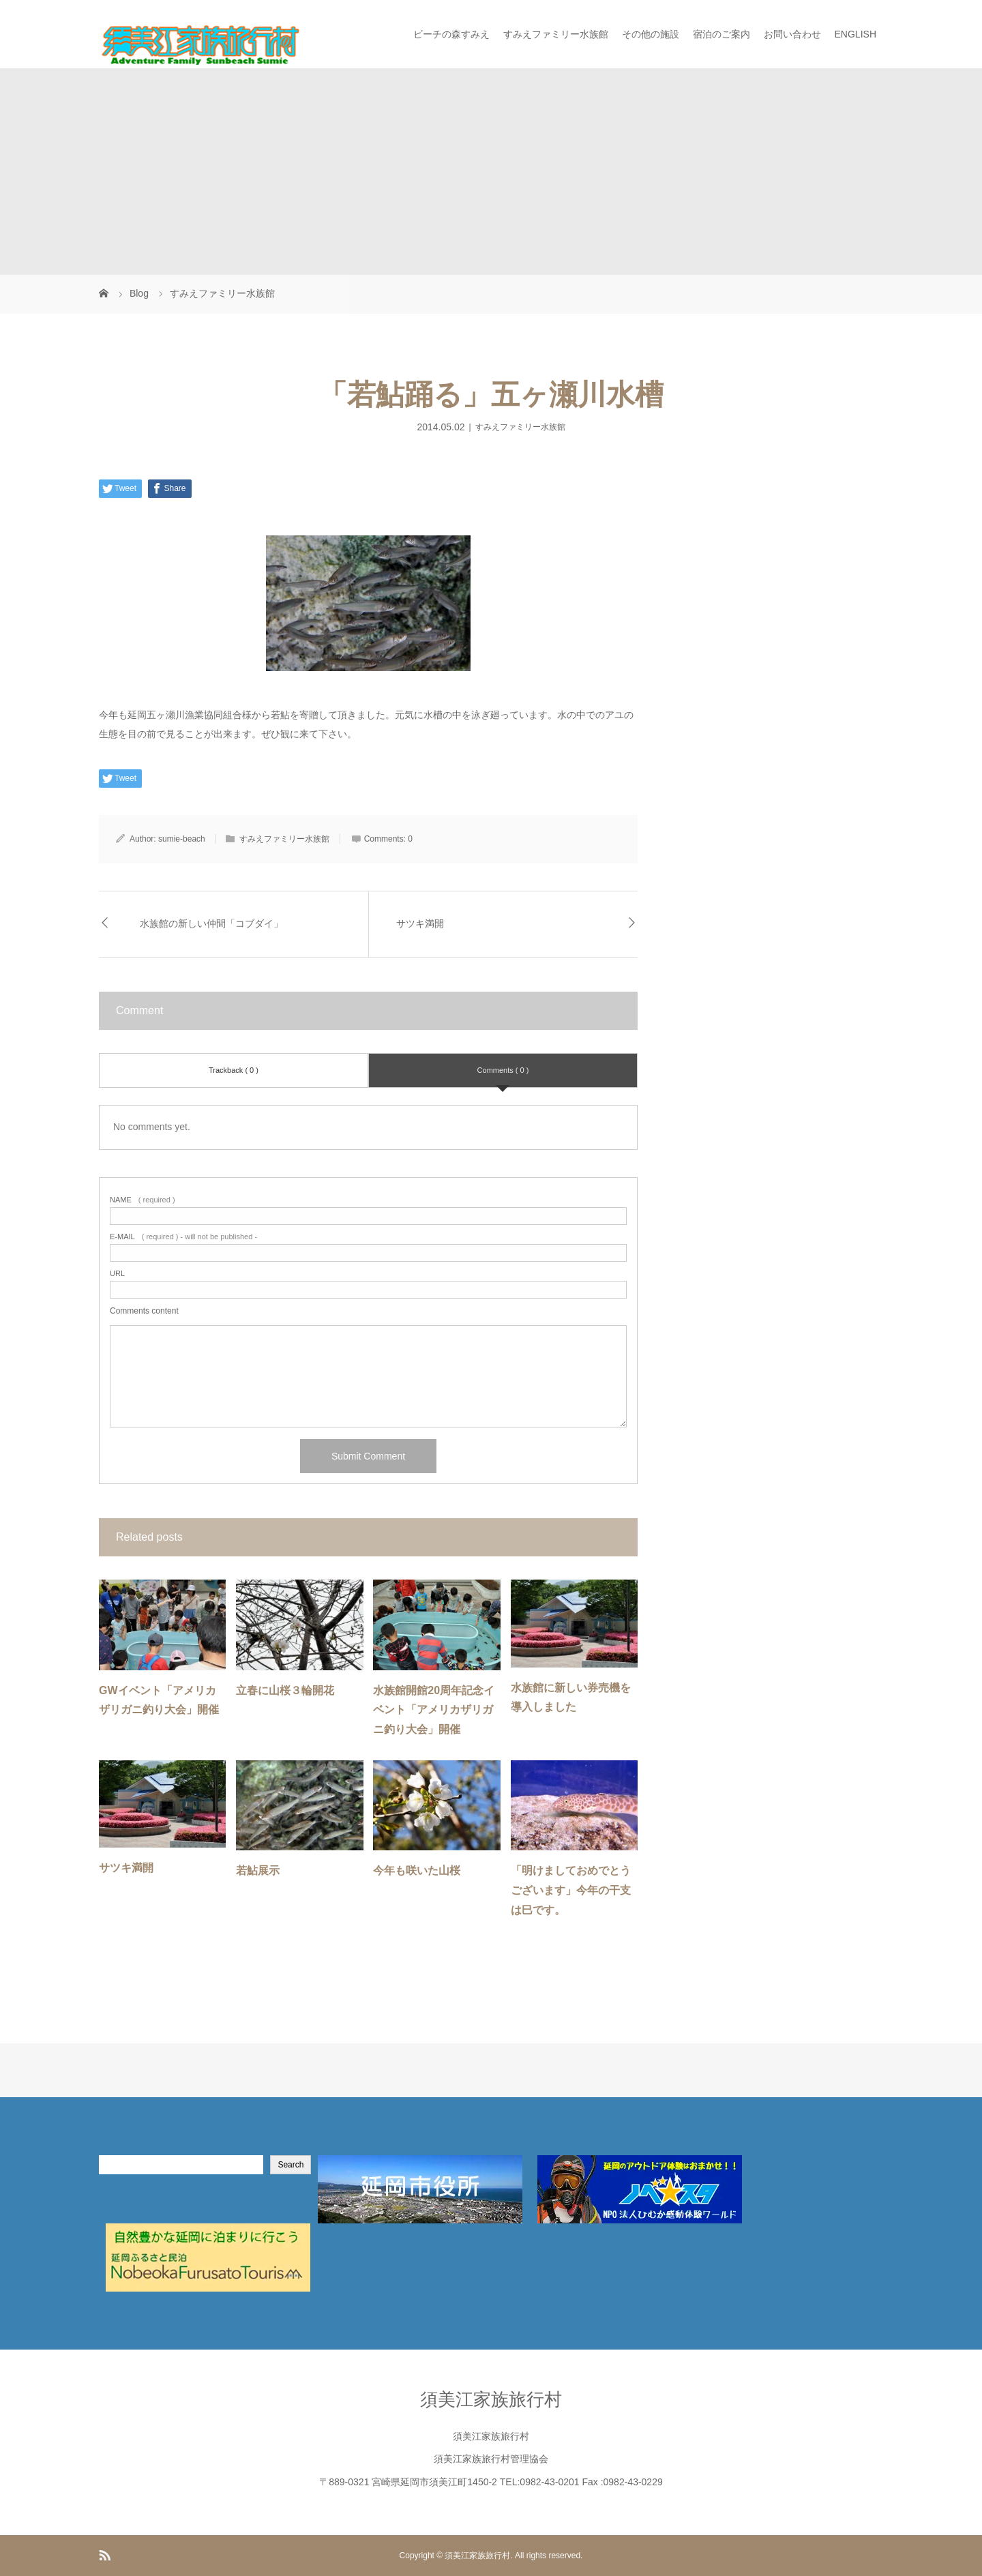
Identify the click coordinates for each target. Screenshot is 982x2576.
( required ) (142, 1200)
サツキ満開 (420, 923)
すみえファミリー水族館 (555, 34)
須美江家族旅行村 (491, 2399)
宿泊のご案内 (721, 34)
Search (290, 2165)
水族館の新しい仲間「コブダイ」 (211, 923)
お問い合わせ (792, 34)
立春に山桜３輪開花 (285, 1690)
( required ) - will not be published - (183, 1237)
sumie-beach (181, 839)
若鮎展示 (258, 1870)
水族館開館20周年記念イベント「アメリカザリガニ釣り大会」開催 (433, 1710)
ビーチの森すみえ (451, 34)
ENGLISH (855, 34)
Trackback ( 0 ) (233, 1070)
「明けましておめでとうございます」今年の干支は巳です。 (571, 1890)
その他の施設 (650, 34)
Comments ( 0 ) (503, 1070)
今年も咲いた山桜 (416, 1870)
